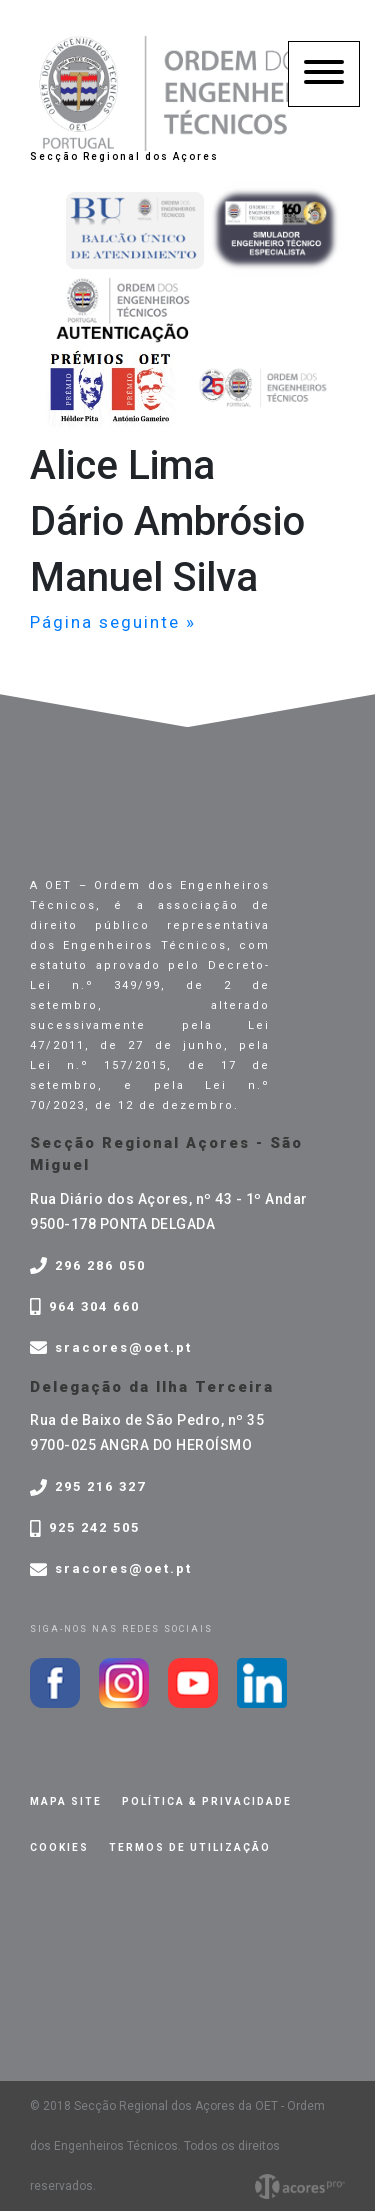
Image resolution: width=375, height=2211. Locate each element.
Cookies (59, 1847)
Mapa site (66, 1801)
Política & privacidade (207, 1801)
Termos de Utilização (190, 1847)
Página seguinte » (113, 622)
